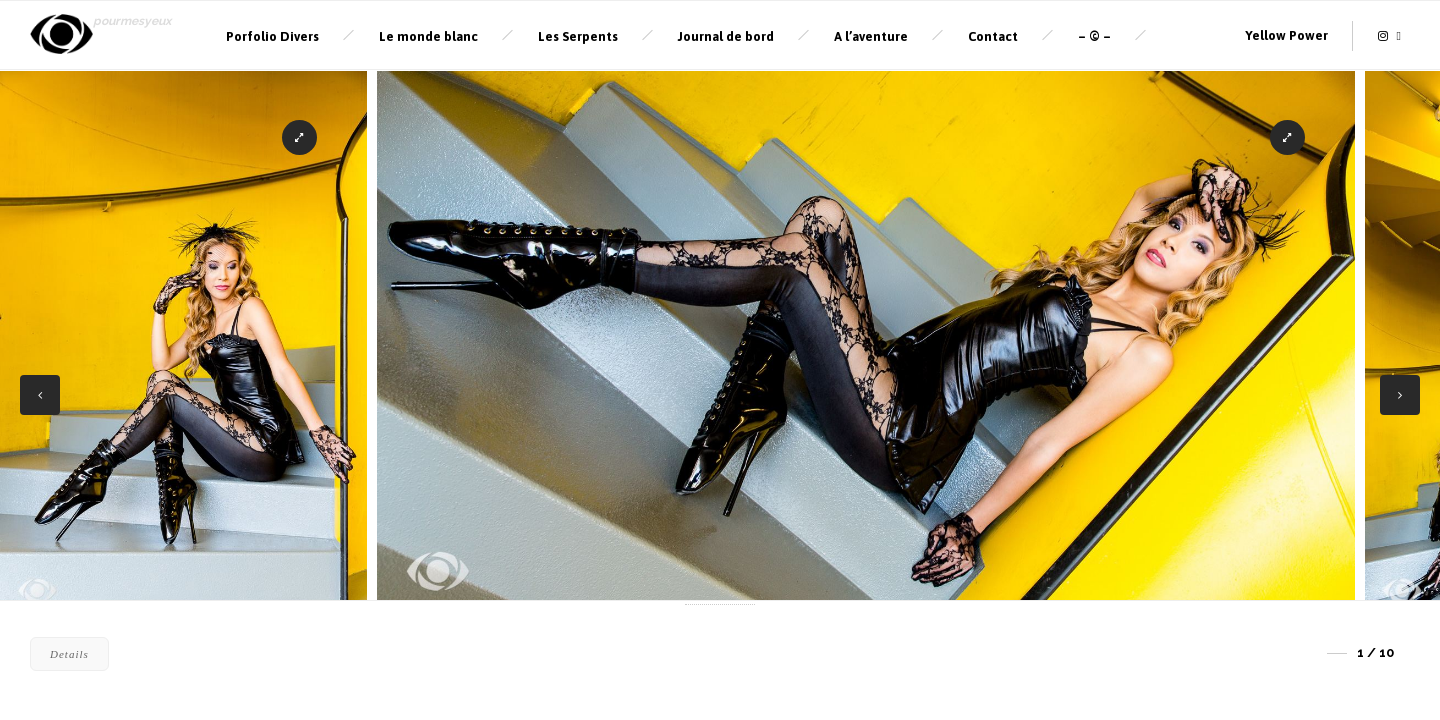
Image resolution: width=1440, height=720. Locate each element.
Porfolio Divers (272, 36)
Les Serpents (578, 36)
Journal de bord (726, 36)
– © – (1094, 36)
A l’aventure (871, 36)
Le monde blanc (428, 36)
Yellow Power (1286, 35)
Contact (993, 36)
